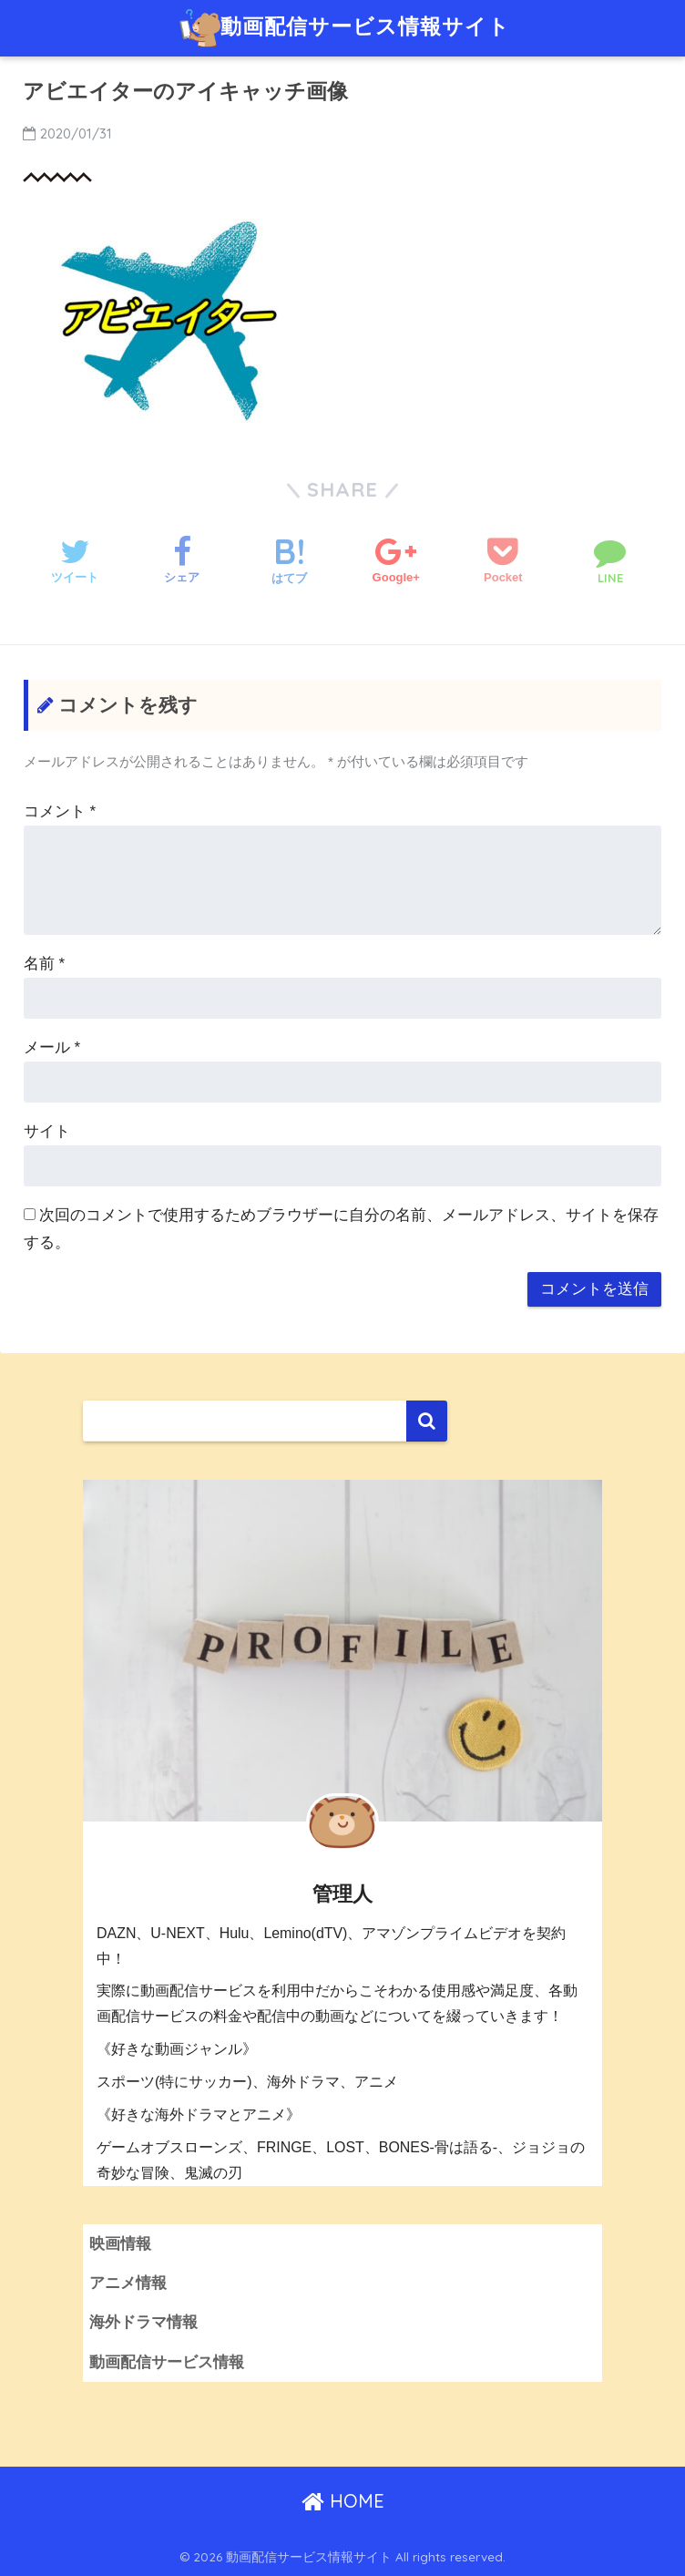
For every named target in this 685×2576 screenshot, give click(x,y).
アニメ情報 (128, 2283)
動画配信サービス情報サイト (344, 28)
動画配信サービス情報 (166, 2362)
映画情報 (120, 2244)
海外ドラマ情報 (143, 2322)
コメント (60, 811)
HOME (343, 2500)
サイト (47, 1131)
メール (52, 1047)
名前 (44, 963)
